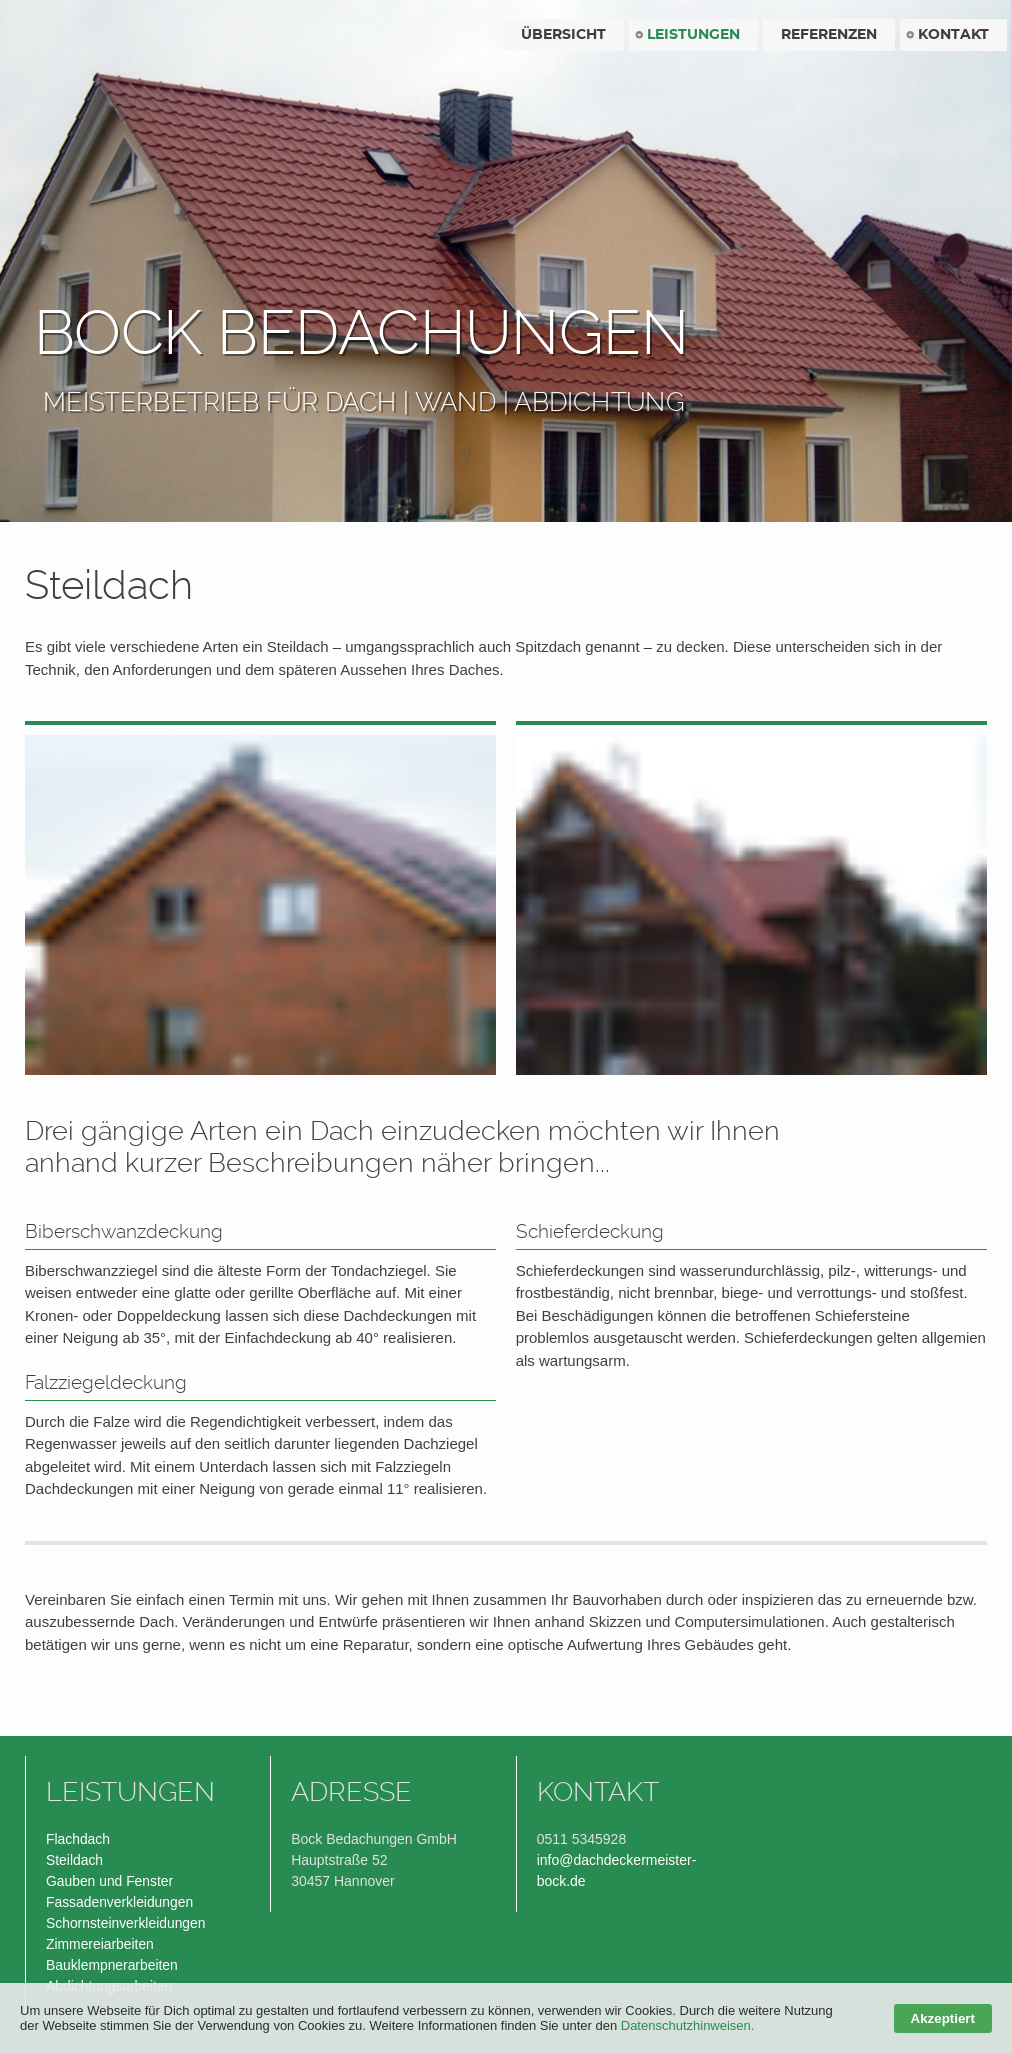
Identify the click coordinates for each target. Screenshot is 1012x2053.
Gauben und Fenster (109, 1881)
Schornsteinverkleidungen (126, 1923)
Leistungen (693, 35)
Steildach (74, 1860)
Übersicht (563, 35)
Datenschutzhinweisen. (688, 2025)
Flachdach (78, 1839)
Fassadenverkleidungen (119, 1902)
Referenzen (829, 35)
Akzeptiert (943, 2018)
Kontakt (953, 35)
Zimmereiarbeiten (100, 1944)
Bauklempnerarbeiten (112, 1965)
